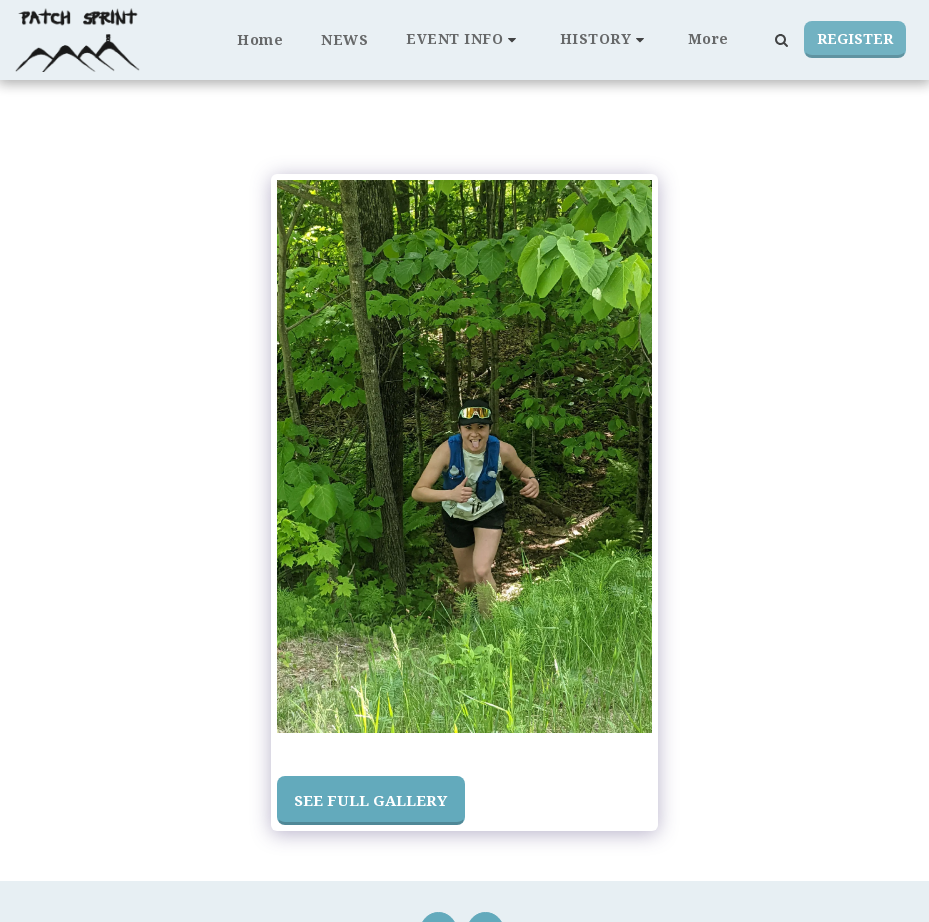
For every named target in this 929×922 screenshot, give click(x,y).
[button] (464, 39)
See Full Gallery (370, 800)
